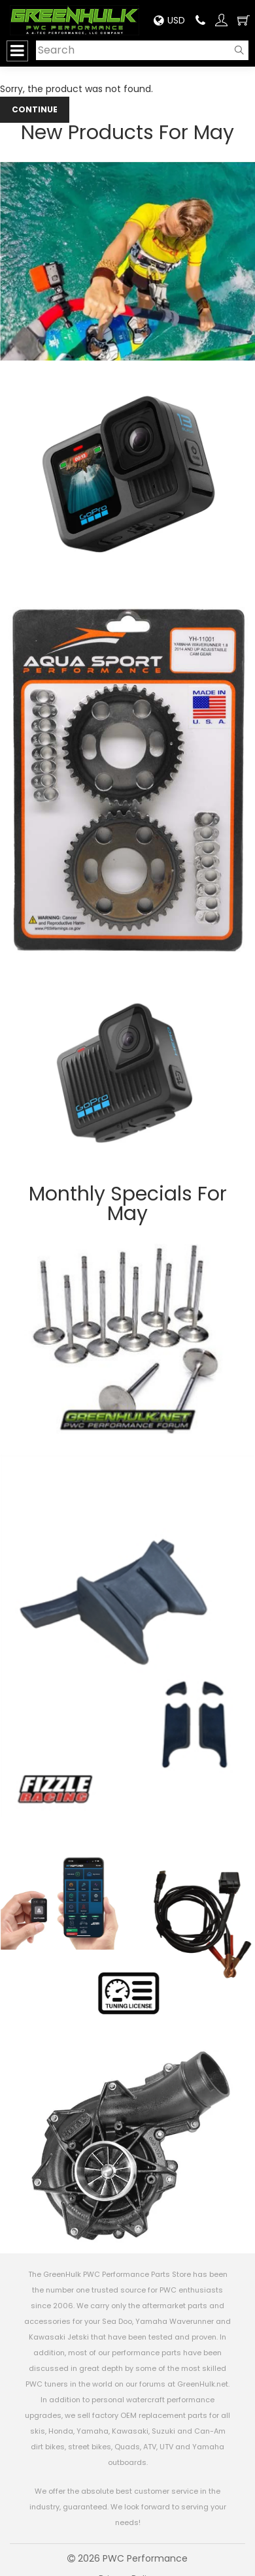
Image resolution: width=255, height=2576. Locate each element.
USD (169, 20)
